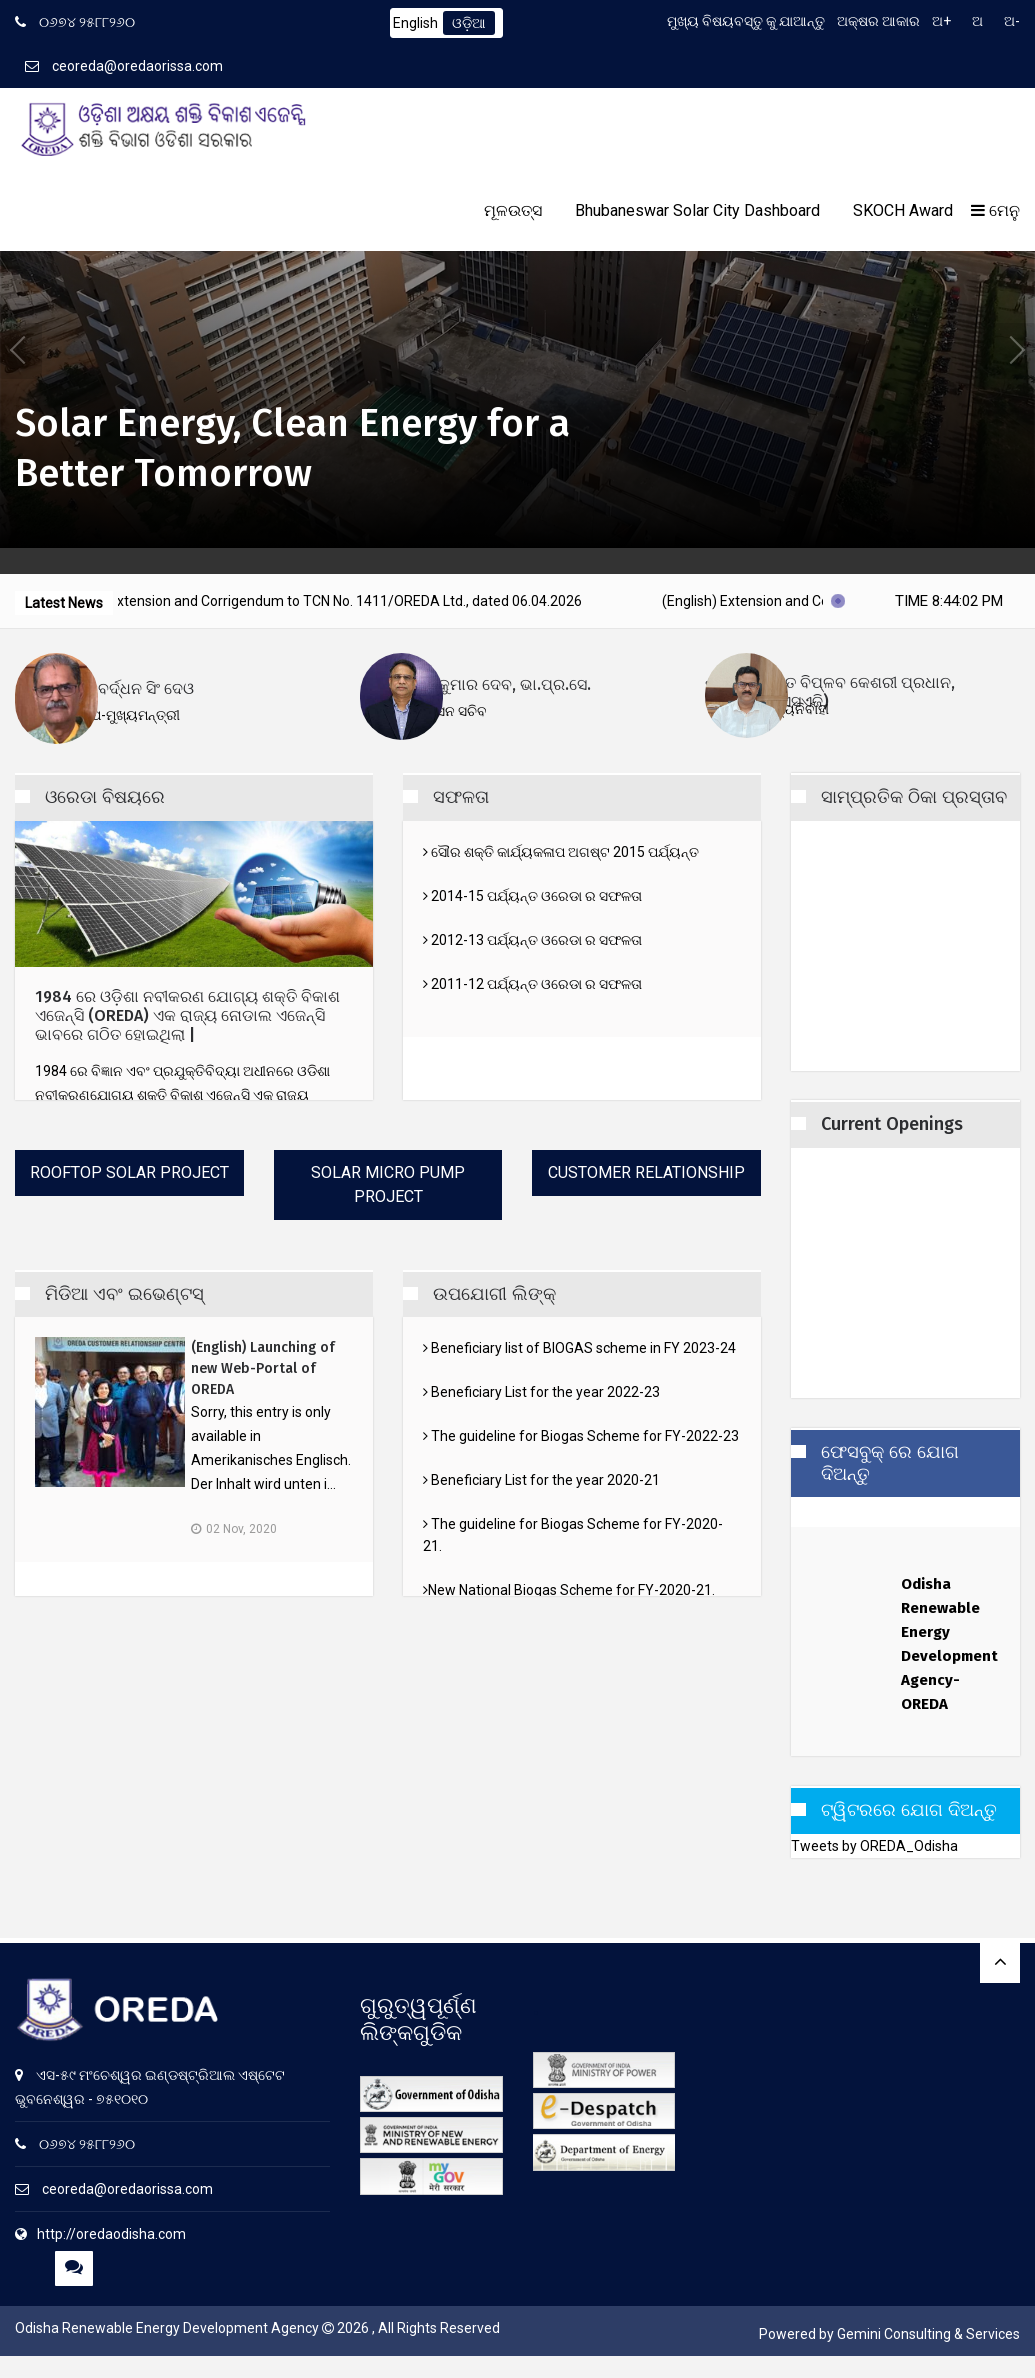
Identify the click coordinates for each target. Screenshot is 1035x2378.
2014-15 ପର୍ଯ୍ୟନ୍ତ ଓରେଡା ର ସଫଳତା (532, 896)
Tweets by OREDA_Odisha (874, 1851)
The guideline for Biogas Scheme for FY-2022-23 (581, 1436)
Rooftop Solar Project (129, 1172)
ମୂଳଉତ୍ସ (513, 210)
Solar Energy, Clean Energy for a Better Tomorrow (292, 447)
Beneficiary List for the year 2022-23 (541, 1392)
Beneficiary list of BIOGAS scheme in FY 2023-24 (579, 1348)
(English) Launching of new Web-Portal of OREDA (263, 1368)
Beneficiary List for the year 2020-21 (541, 1480)
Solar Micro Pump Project (388, 1184)
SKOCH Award (903, 210)
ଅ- (1012, 21)
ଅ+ (941, 21)
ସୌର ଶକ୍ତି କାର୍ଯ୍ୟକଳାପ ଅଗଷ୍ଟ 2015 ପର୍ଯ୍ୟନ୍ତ (561, 852)
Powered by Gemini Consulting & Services (889, 2334)
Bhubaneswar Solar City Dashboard (697, 210)
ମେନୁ (995, 210)
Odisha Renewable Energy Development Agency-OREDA (945, 1650)
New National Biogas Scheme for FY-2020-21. (569, 1590)
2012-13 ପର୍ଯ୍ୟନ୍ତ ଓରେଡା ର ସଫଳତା (532, 940)
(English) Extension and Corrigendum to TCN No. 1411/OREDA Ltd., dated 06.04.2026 (354, 601)
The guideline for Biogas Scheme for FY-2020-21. (573, 1535)
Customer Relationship (646, 1172)
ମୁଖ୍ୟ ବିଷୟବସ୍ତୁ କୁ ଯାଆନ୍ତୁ (746, 21)
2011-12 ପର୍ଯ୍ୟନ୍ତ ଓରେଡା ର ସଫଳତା (532, 984)
